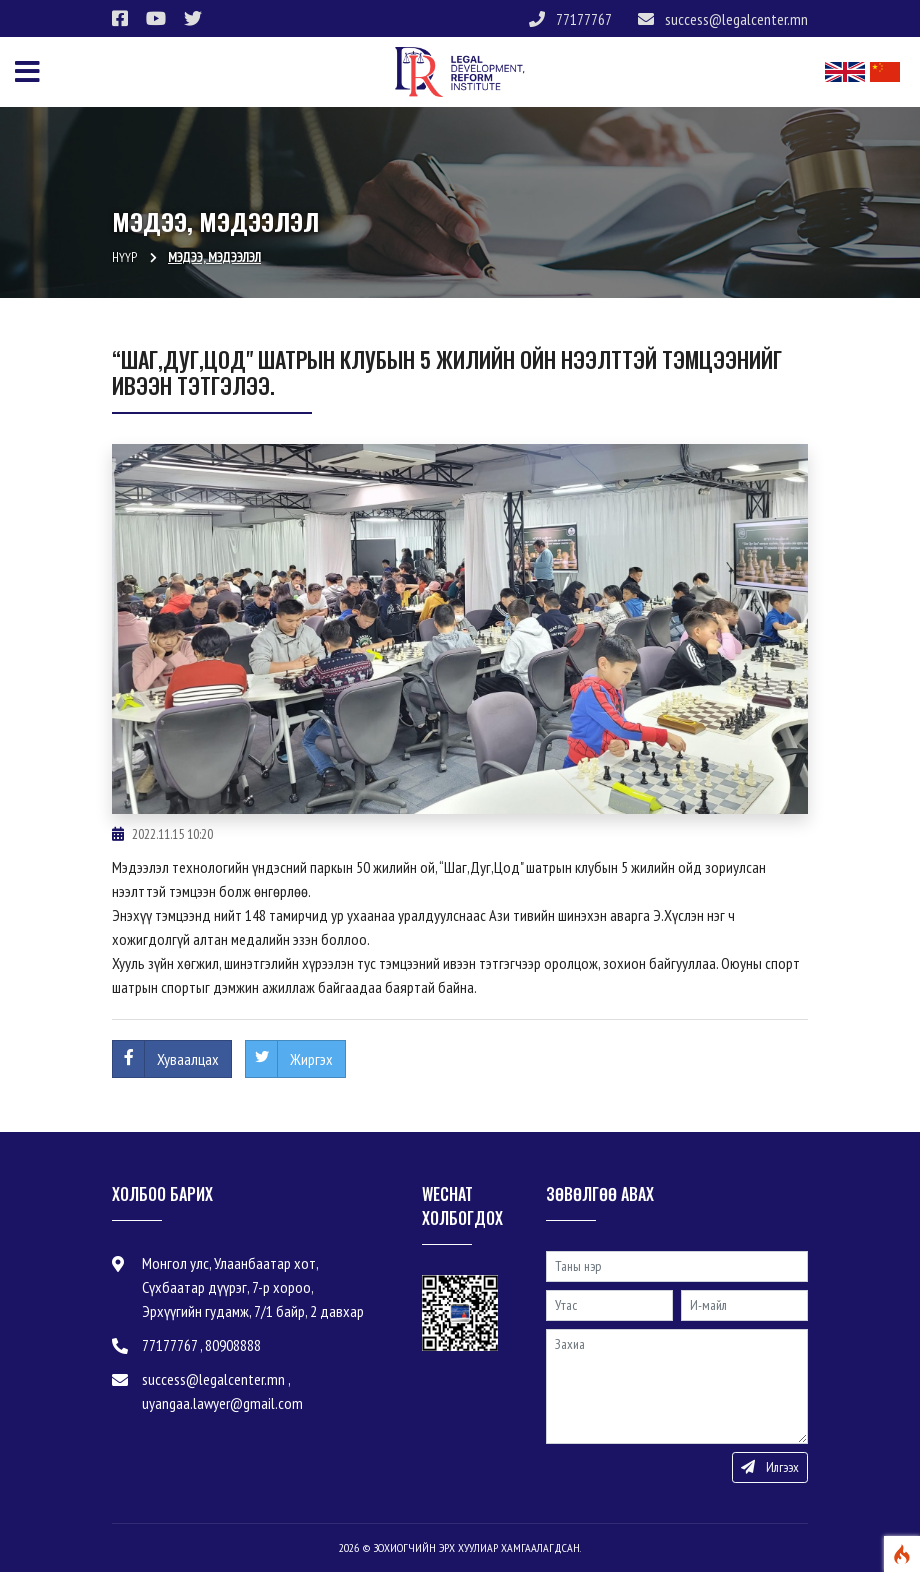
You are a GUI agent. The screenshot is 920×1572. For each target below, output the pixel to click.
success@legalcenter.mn (723, 19)
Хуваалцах (188, 1059)
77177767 (570, 19)
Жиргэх (311, 1059)
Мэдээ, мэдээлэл (214, 257)
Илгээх (770, 1467)
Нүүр (124, 257)
